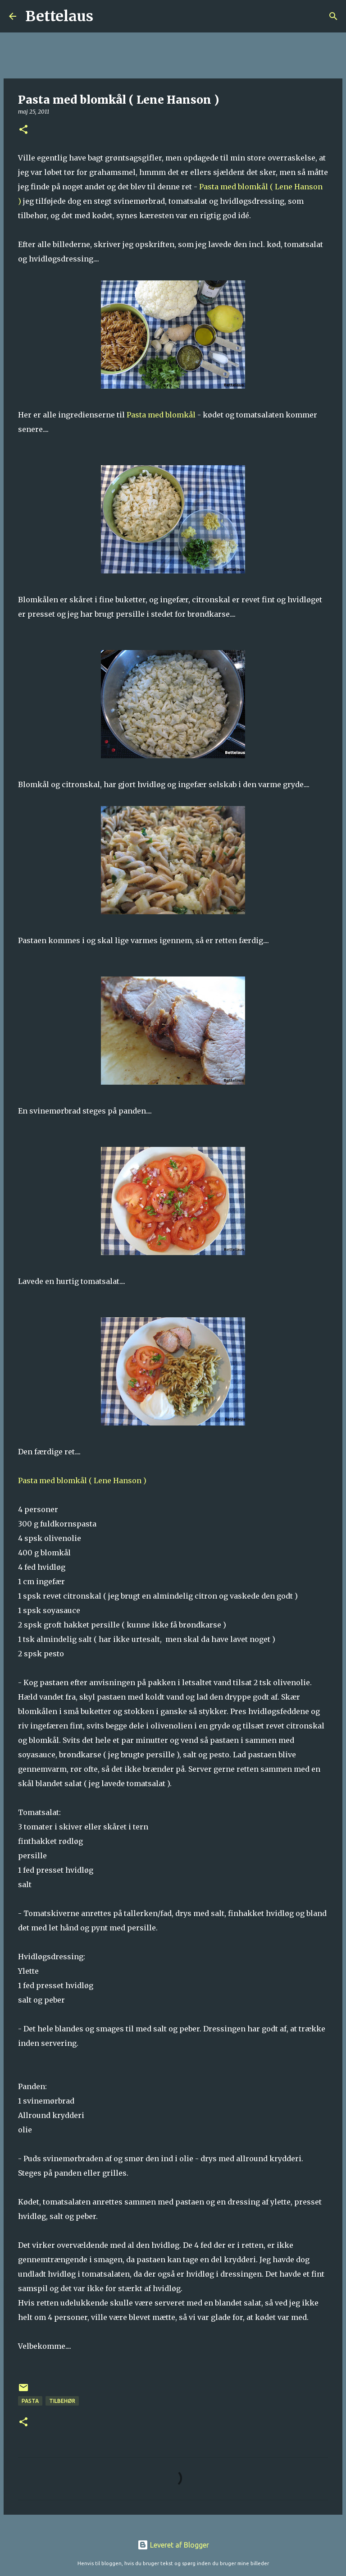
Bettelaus (59, 16)
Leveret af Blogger (173, 2545)
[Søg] (105, 16)
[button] (23, 130)
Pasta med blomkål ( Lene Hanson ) (82, 1480)
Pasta (30, 2401)
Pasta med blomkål (162, 414)
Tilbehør (62, 2401)
